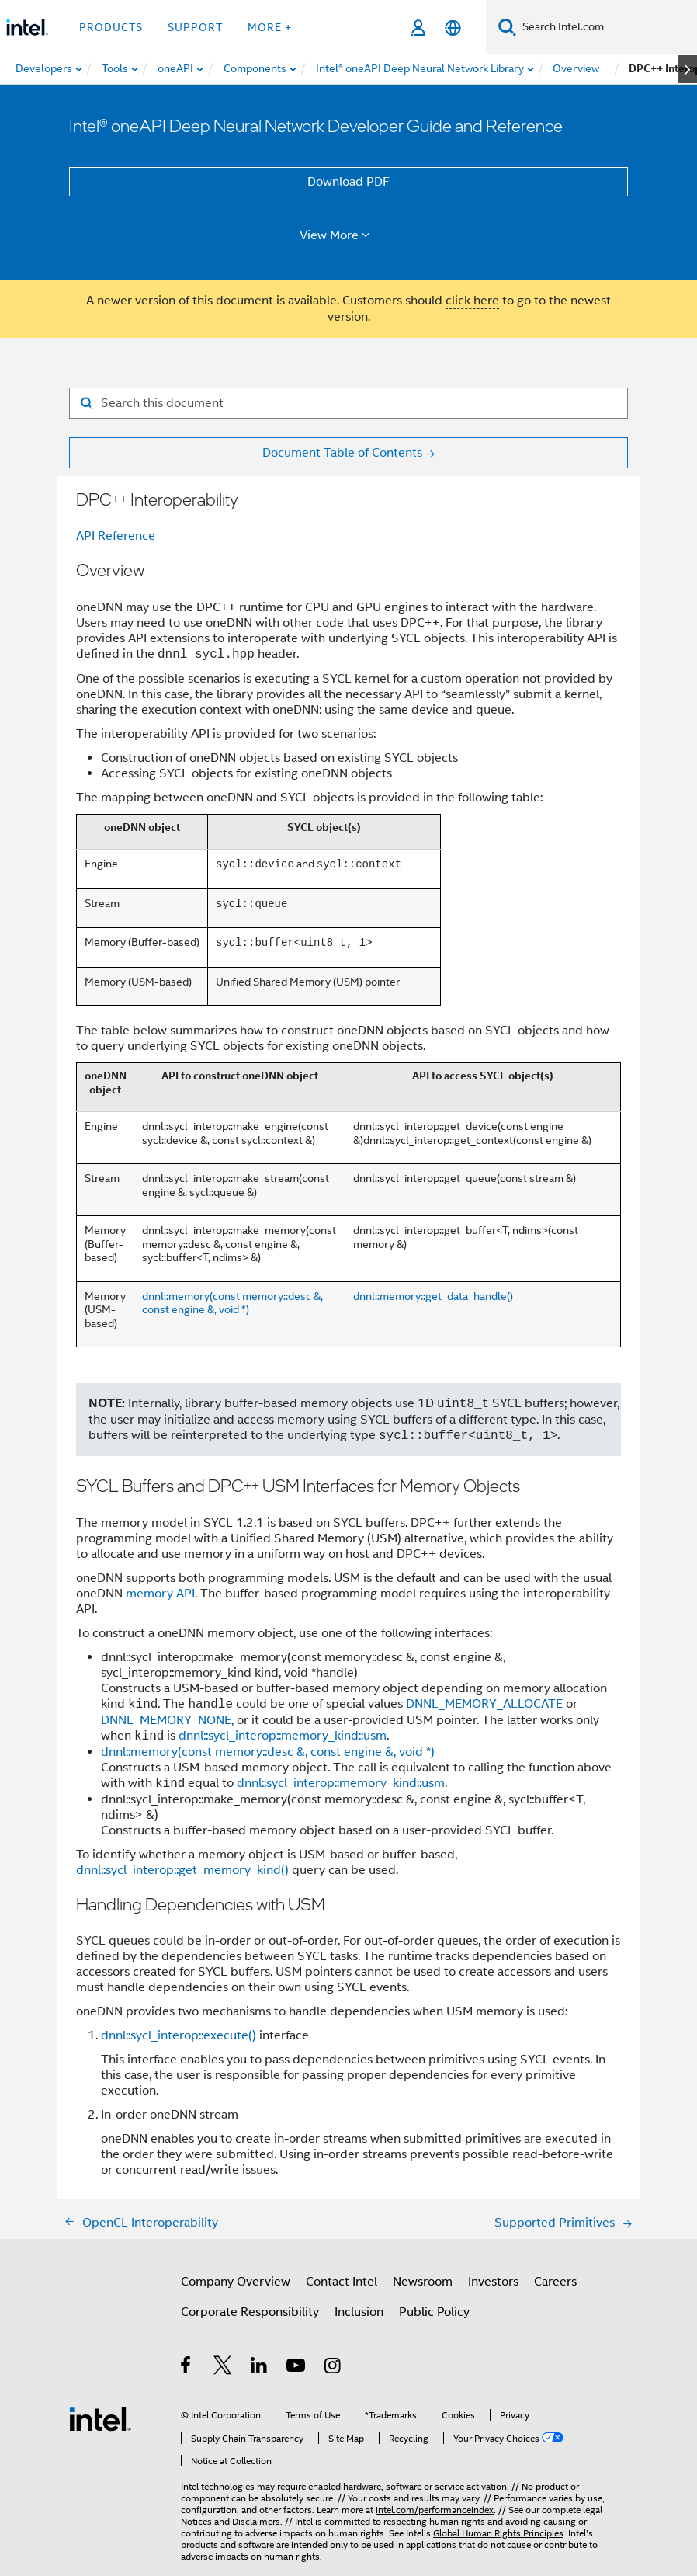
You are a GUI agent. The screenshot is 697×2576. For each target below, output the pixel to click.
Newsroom (423, 2281)
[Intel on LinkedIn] (260, 2368)
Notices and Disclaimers (230, 2521)
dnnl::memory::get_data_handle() (433, 1296)
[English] (453, 27)
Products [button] (111, 27)
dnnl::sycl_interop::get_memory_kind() (182, 1870)
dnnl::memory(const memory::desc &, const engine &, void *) (232, 1303)
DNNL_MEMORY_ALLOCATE (484, 1704)
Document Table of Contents (342, 453)
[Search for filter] (348, 403)
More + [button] (270, 27)
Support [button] (195, 27)
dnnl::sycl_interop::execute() (178, 2035)
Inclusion (359, 2312)
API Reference (115, 536)
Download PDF (348, 181)
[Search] (507, 27)
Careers (555, 2281)
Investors (493, 2281)
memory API (160, 1593)
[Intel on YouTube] (297, 2368)
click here (472, 300)
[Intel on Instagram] (333, 2368)
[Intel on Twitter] (223, 2368)
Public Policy (434, 2312)
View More (337, 235)
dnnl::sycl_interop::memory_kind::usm (283, 1736)
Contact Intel (341, 2281)
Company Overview (235, 2281)
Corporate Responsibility (250, 2312)
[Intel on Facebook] (187, 2368)
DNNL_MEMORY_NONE (166, 1720)
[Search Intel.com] (606, 27)
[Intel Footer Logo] (100, 2418)
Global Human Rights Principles (498, 2533)
